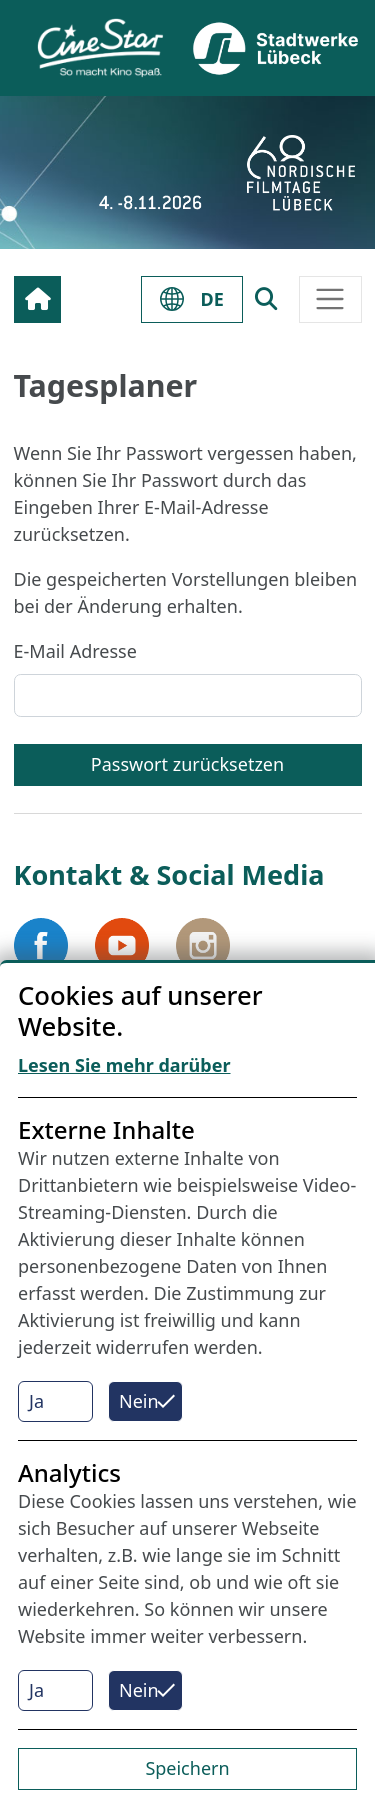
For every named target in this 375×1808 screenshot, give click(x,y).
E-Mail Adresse (75, 651)
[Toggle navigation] (330, 299)
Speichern (187, 1768)
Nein (139, 1401)
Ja (36, 1401)
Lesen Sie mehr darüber (124, 1065)
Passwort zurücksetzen (187, 764)
